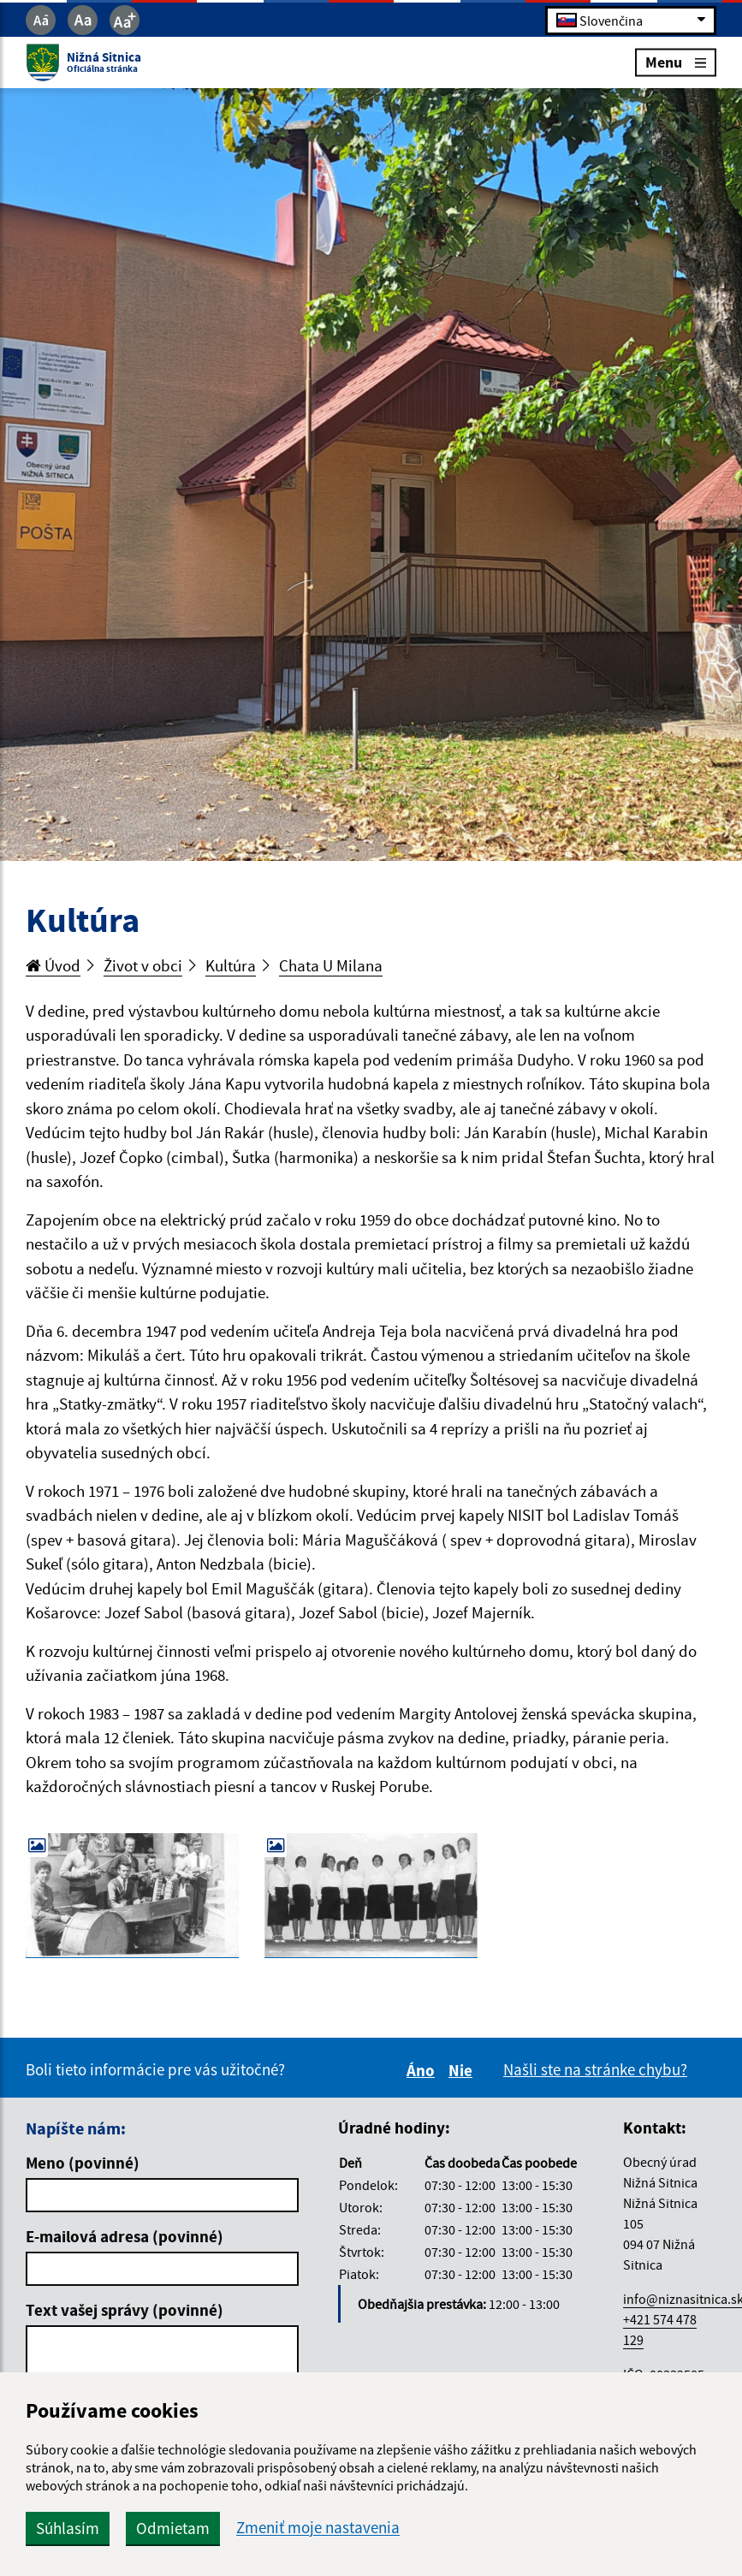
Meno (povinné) (82, 2162)
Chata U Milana (331, 965)
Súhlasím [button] (67, 2528)
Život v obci (143, 965)
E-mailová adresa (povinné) (124, 2236)
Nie (463, 2070)
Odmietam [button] (173, 2528)
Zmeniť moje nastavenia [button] (318, 2528)
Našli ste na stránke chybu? (595, 2069)
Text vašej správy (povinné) (124, 2310)
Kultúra (230, 965)
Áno (423, 2070)
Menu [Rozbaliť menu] (675, 62)
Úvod (53, 965)
